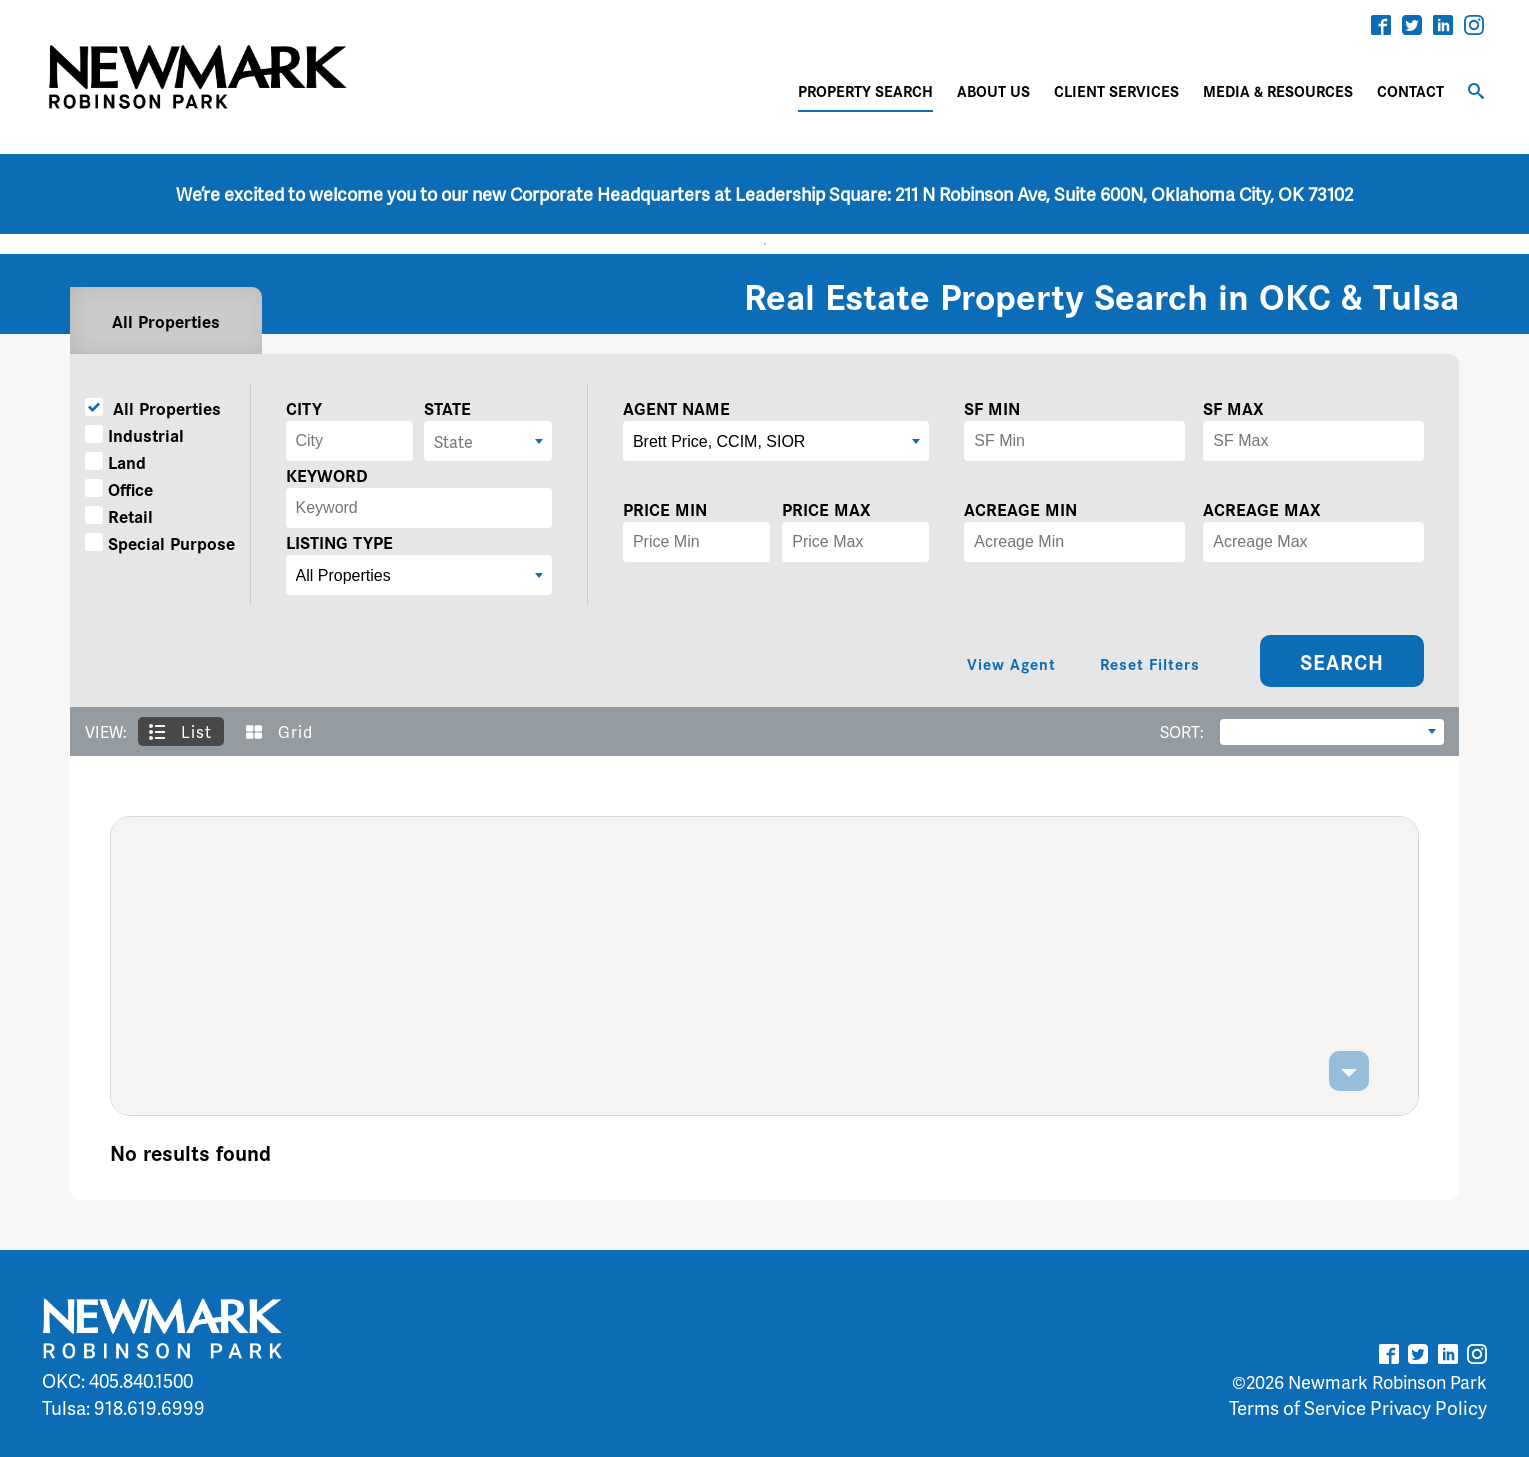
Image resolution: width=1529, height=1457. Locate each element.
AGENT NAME (676, 407)
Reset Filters (1150, 663)
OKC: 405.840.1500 (117, 1380)
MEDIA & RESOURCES (1278, 90)
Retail (119, 515)
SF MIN (992, 407)
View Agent (1011, 663)
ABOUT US (993, 90)
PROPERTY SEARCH (865, 90)
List (180, 731)
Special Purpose (160, 542)
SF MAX (1233, 407)
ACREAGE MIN (1020, 508)
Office (119, 488)
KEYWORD (327, 474)
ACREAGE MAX (1262, 508)
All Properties (166, 320)
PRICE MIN (665, 508)
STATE (447, 407)
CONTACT (1410, 90)
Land (115, 461)
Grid (279, 731)
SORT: (1182, 731)
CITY (304, 407)
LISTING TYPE (339, 541)
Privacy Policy (1428, 1407)
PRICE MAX (826, 508)
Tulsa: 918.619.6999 (123, 1407)
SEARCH (1342, 661)
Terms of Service (1297, 1407)
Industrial (134, 434)
